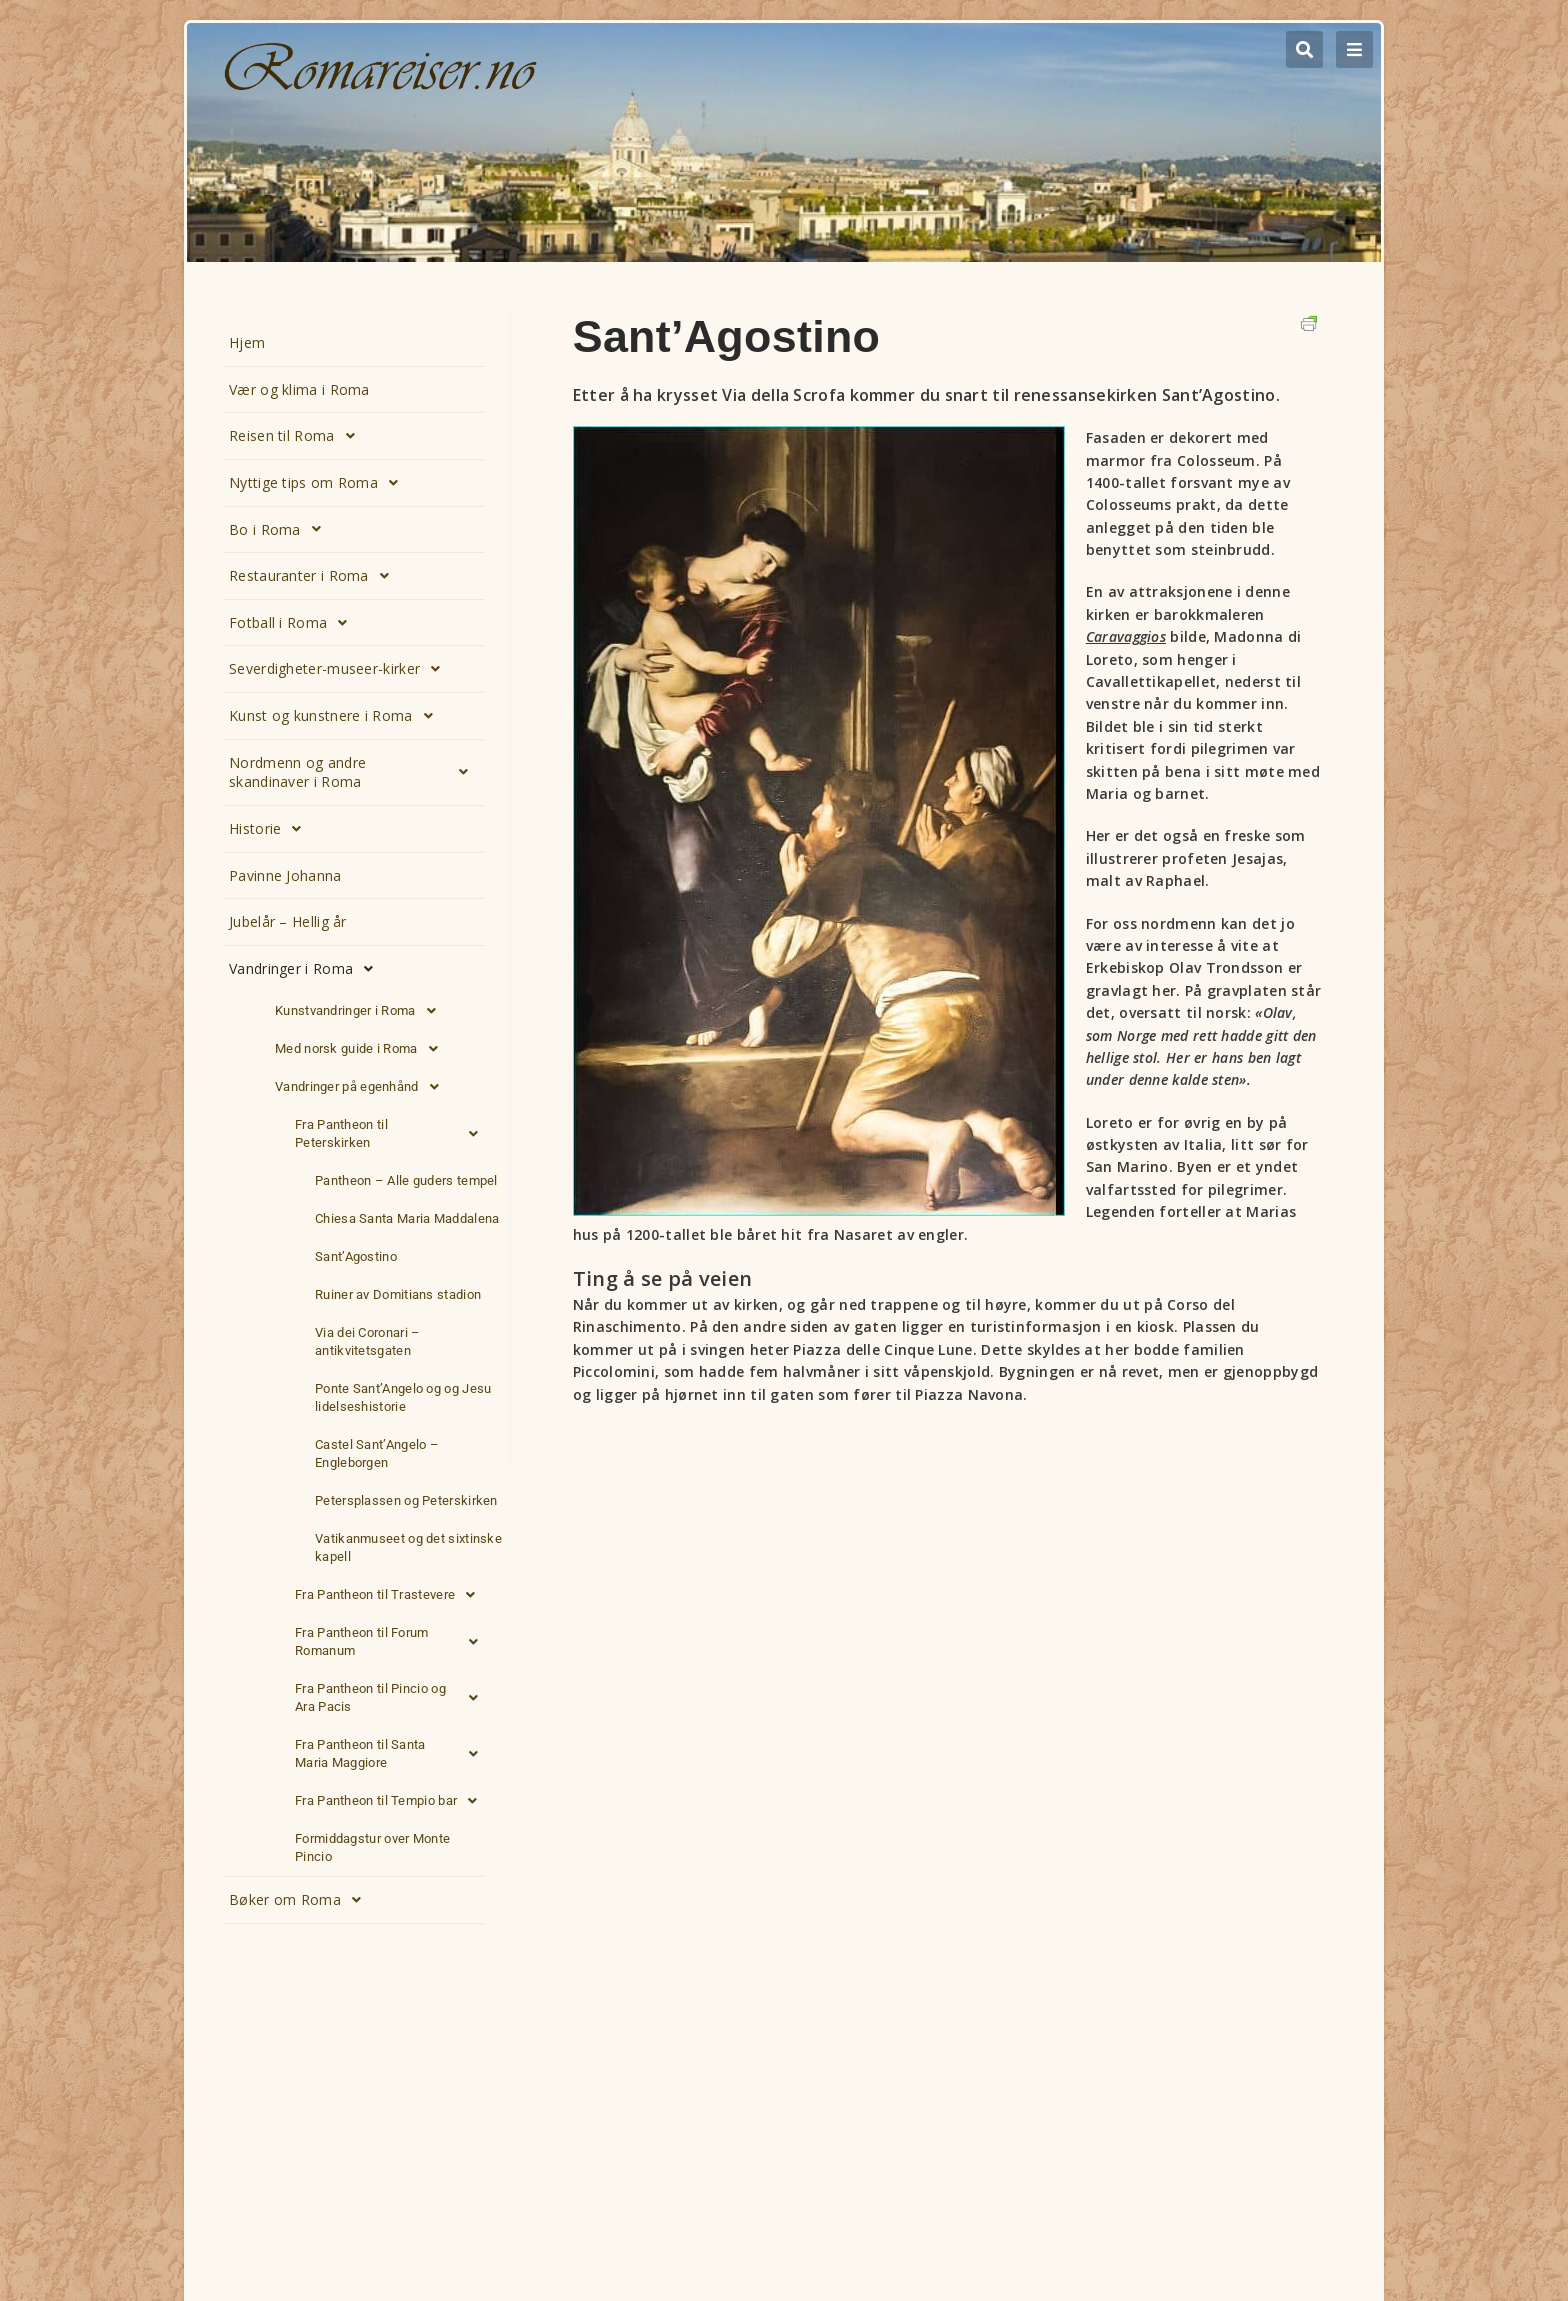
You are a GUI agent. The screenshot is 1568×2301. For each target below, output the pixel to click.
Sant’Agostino (356, 1256)
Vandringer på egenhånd (362, 1087)
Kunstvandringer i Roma (361, 1011)
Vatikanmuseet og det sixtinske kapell (408, 1547)
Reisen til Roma (297, 436)
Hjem (247, 342)
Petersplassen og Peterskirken (406, 1500)
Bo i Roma (280, 529)
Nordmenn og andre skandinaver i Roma (354, 772)
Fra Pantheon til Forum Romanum (392, 1642)
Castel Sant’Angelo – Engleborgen (377, 1453)
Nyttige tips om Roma (319, 483)
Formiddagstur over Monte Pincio (372, 1847)
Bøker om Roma (300, 1900)
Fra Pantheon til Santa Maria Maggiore (392, 1754)
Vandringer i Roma (306, 969)
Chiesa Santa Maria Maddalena (407, 1218)
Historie (271, 829)
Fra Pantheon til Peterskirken (392, 1134)
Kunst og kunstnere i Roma (336, 716)
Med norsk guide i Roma (362, 1049)
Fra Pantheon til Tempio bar (391, 1801)
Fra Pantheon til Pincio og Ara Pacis (392, 1698)
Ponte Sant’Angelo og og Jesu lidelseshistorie (403, 1397)
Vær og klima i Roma (299, 389)
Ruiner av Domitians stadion (398, 1294)
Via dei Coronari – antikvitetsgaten (367, 1341)
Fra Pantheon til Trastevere (390, 1595)
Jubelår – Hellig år (288, 921)
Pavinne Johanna (285, 875)
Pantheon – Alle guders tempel (406, 1180)
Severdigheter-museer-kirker (340, 669)
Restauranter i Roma (314, 576)
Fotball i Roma (294, 623)
